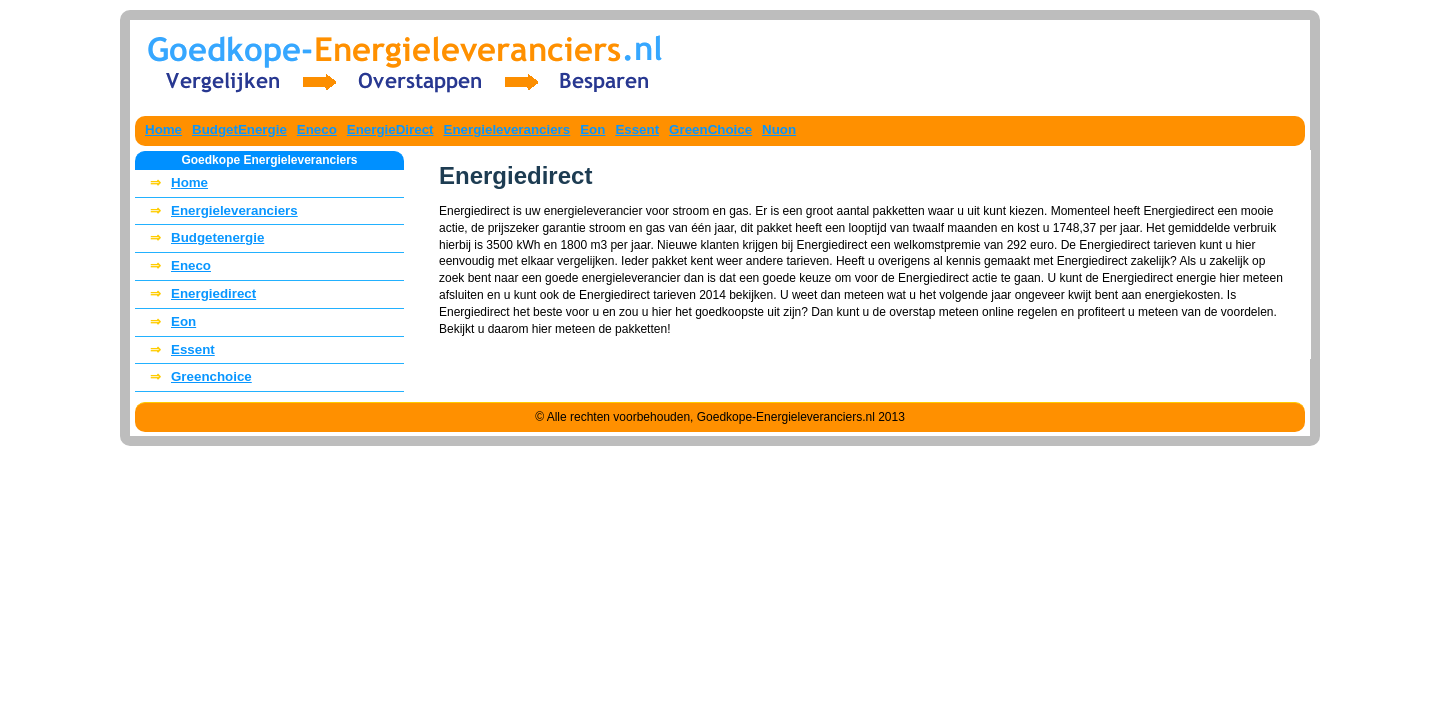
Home (163, 129)
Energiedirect (198, 294)
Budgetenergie (202, 238)
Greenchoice (196, 377)
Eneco (317, 129)
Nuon (779, 129)
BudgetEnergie (239, 129)
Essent (637, 129)
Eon (592, 129)
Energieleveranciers (507, 129)
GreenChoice (710, 129)
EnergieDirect (390, 129)
